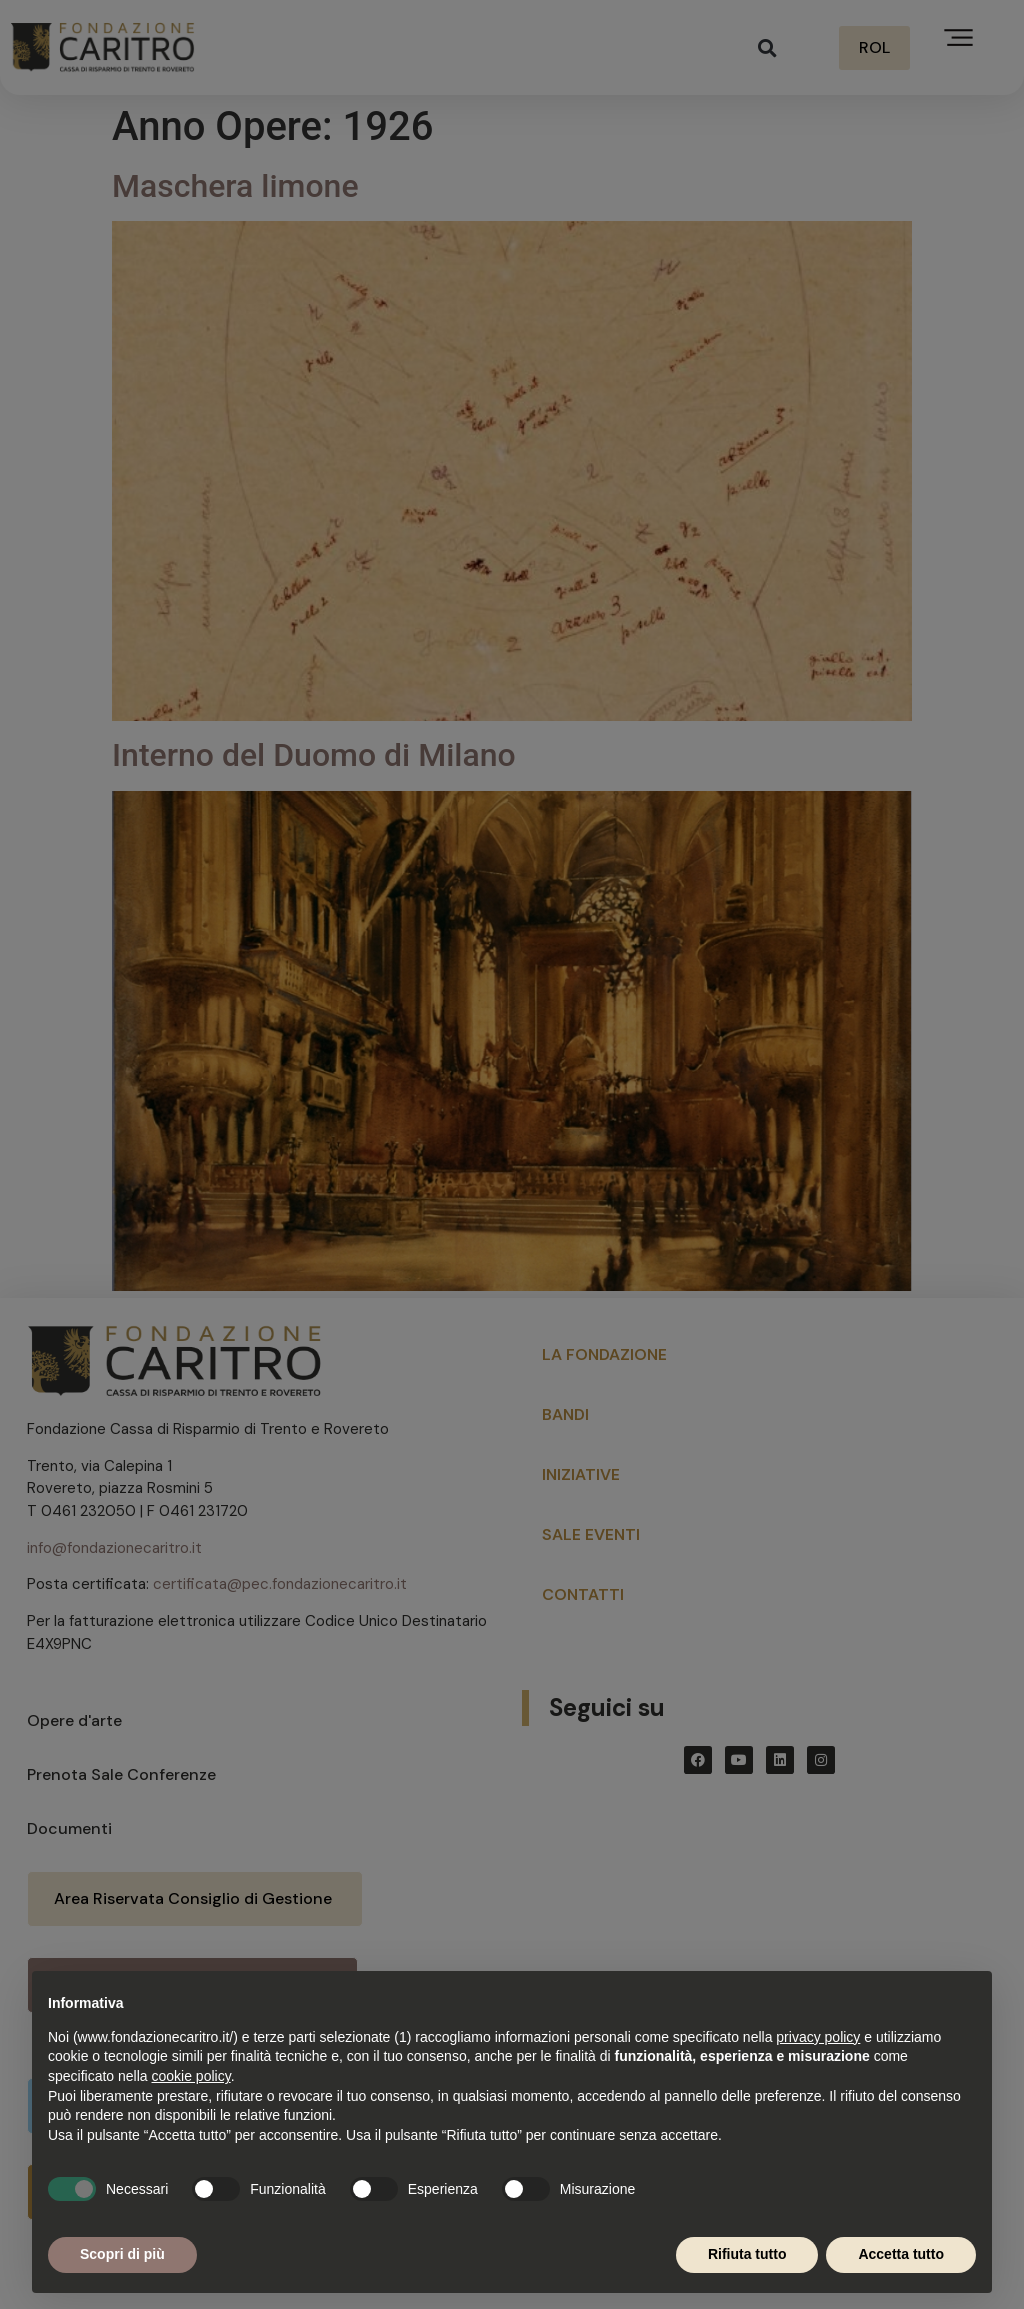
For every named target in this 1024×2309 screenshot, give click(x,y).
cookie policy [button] (191, 2076)
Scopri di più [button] (122, 2254)
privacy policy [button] (818, 2037)
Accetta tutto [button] (901, 2254)
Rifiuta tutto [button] (747, 2254)
